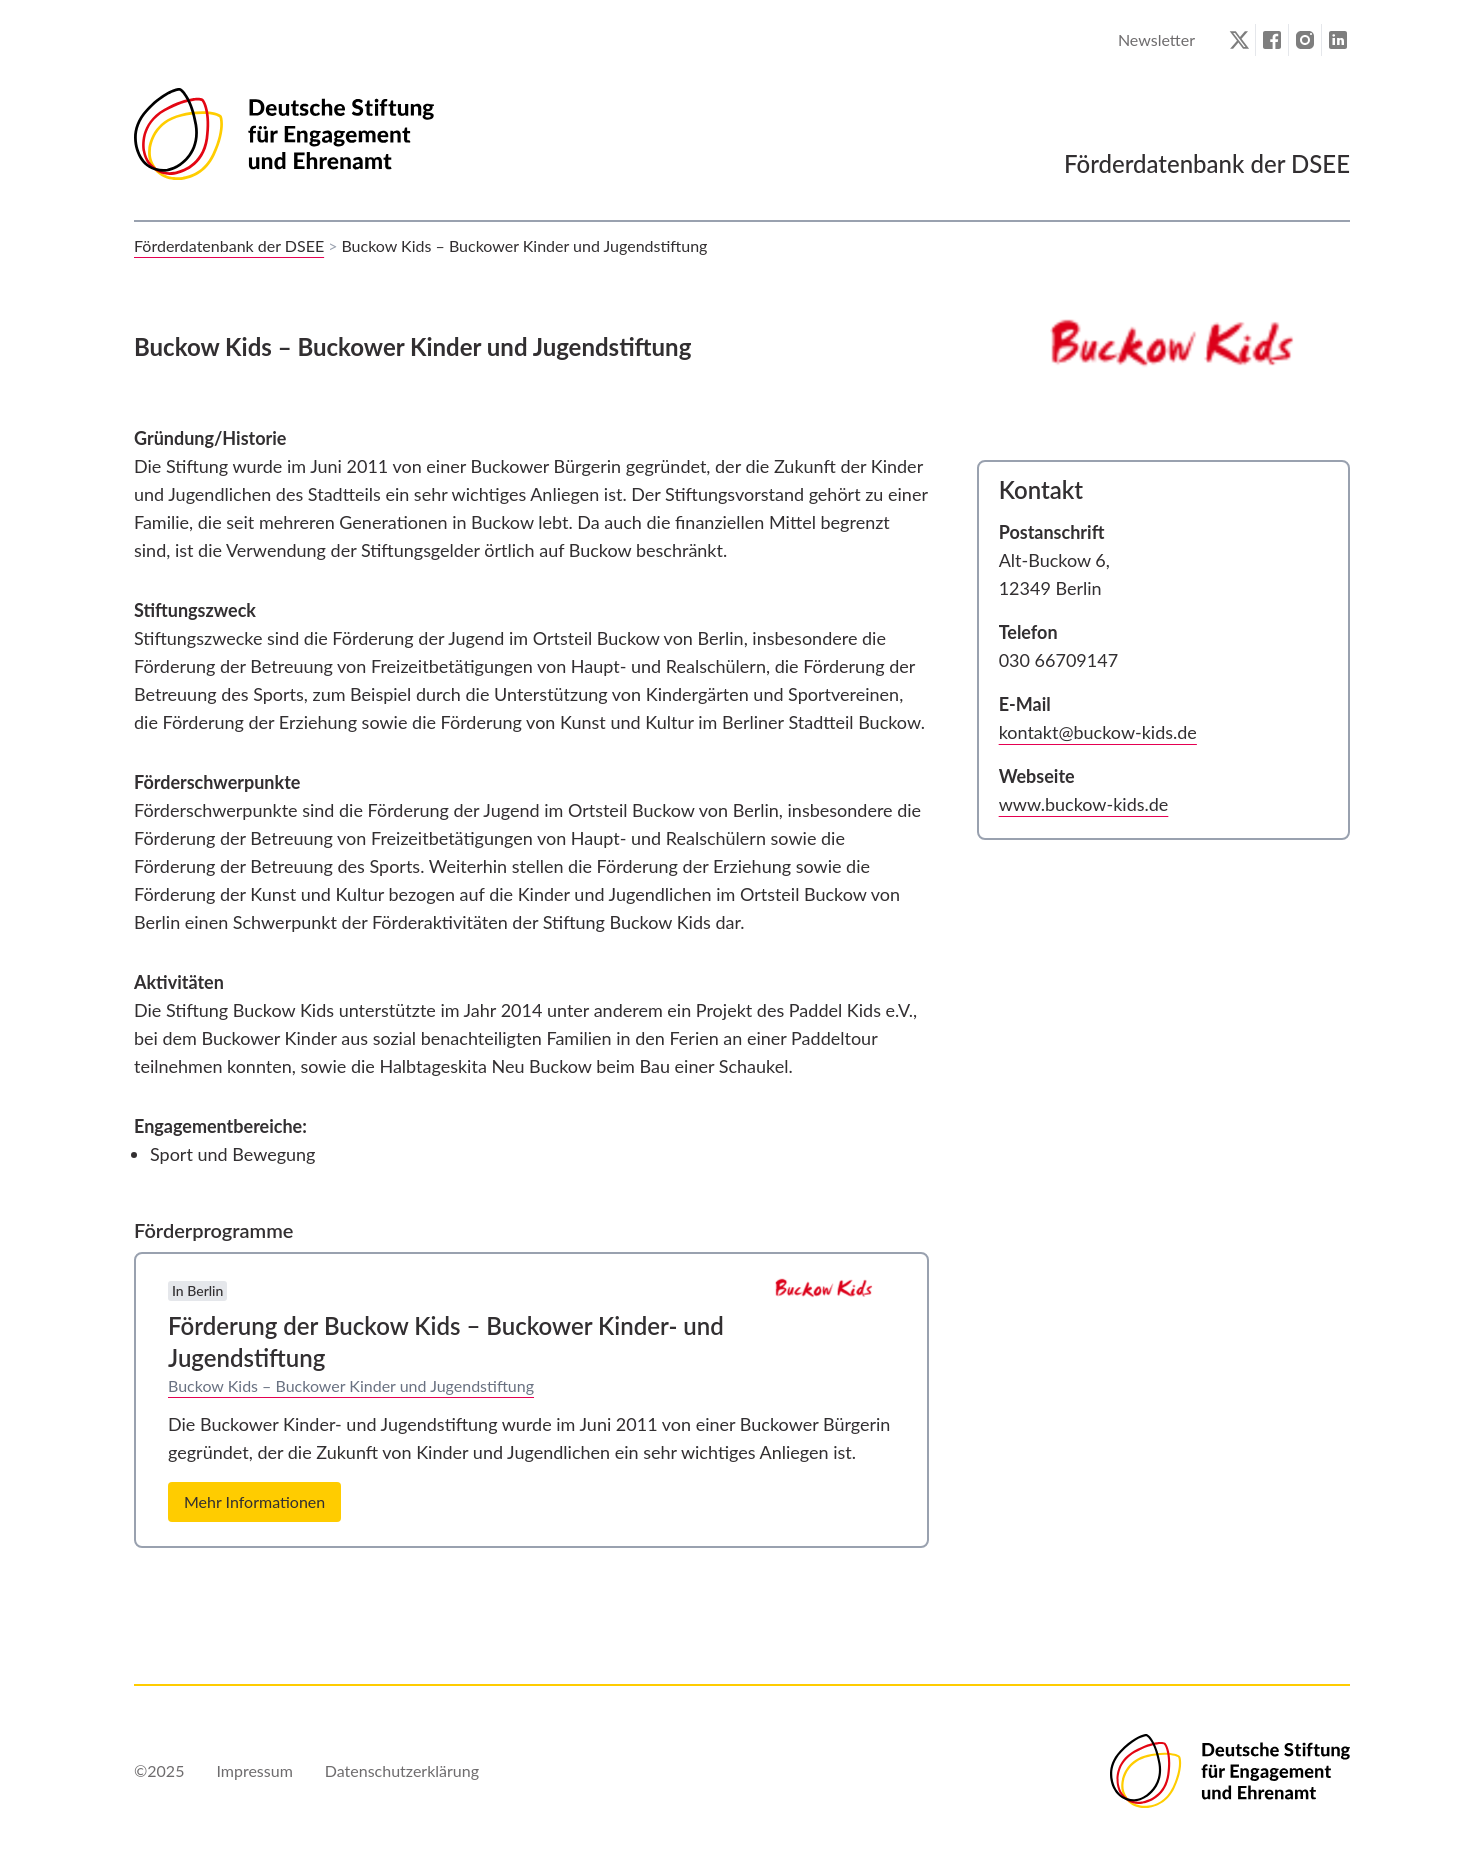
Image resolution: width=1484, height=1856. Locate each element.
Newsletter (1156, 39)
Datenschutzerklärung (402, 1770)
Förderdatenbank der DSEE (229, 245)
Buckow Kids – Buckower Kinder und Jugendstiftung (351, 1385)
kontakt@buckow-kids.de (1098, 732)
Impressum (254, 1770)
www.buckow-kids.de (1084, 804)
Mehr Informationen (254, 1501)
